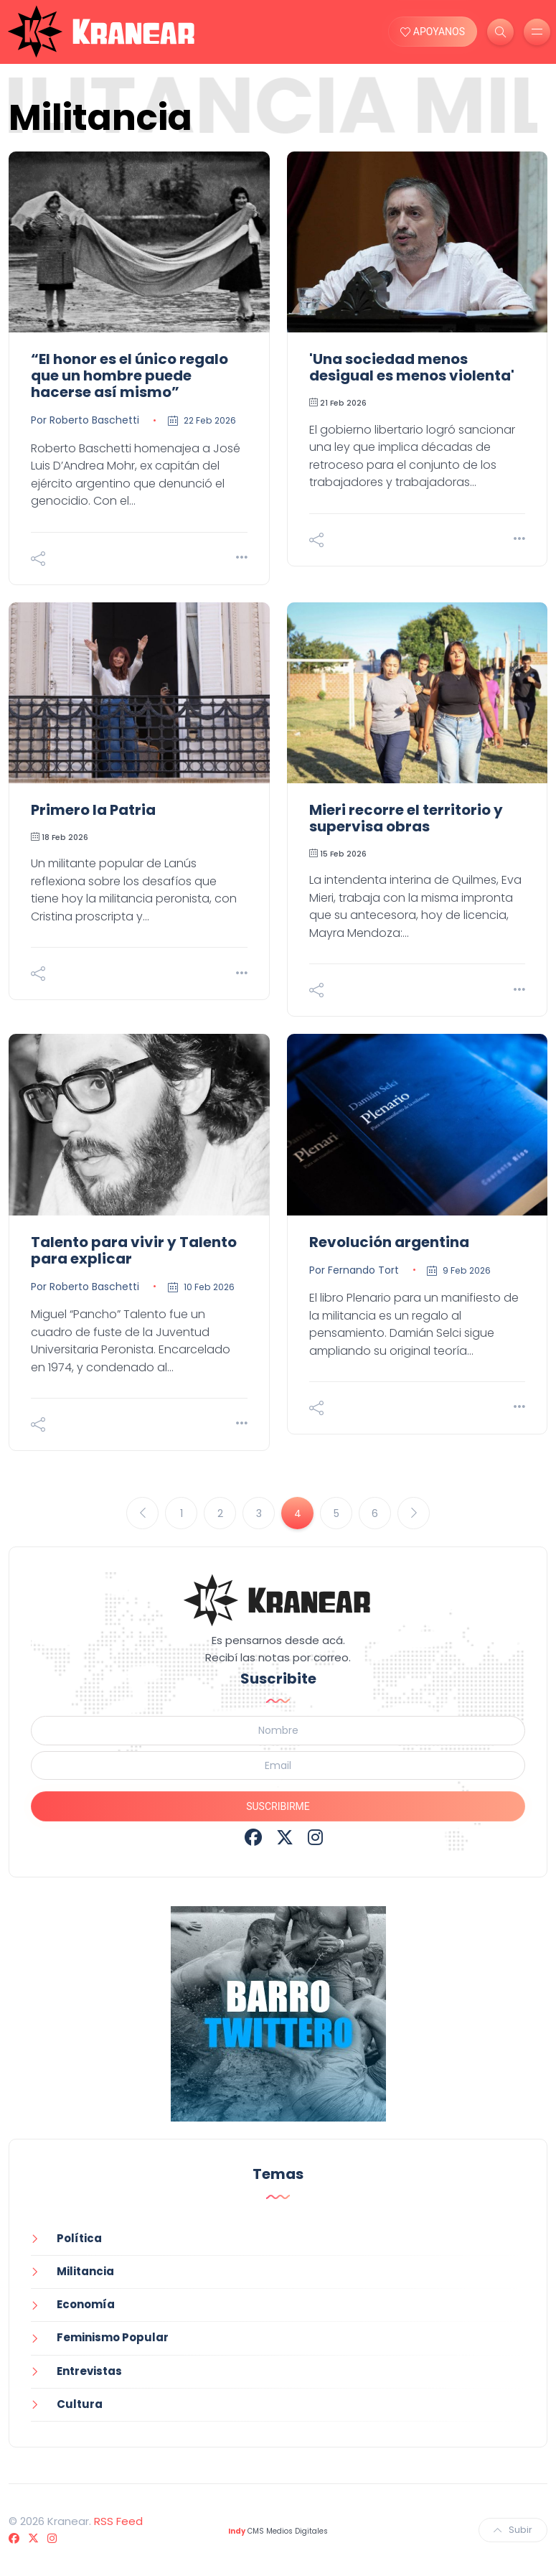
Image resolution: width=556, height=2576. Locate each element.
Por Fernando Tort (354, 1270)
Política (79, 2238)
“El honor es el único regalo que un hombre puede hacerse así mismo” (129, 375)
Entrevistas (89, 2371)
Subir (513, 2530)
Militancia (85, 2271)
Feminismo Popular (113, 2337)
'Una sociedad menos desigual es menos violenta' (411, 367)
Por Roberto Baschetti (85, 420)
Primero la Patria (93, 810)
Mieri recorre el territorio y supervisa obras (406, 818)
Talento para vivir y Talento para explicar (134, 1250)
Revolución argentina (389, 1242)
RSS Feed (118, 2521)
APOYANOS (432, 31)
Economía (86, 2304)
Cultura (80, 2404)
